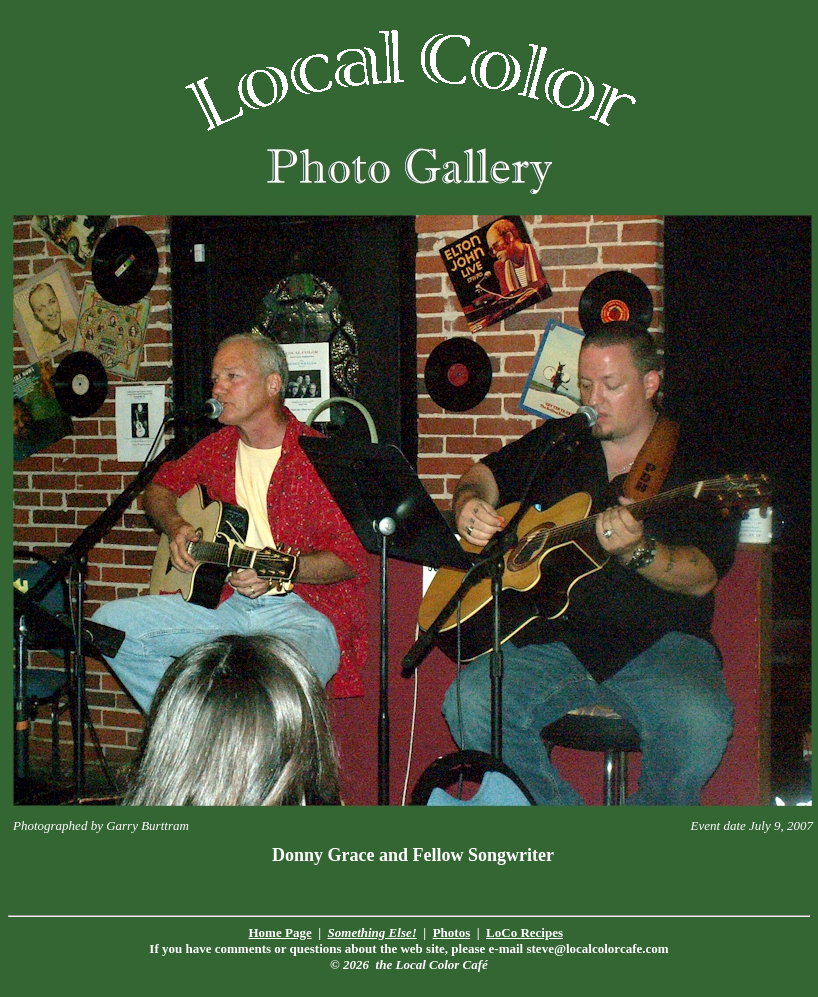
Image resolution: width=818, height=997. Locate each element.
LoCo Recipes (524, 932)
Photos (452, 932)
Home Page (280, 932)
